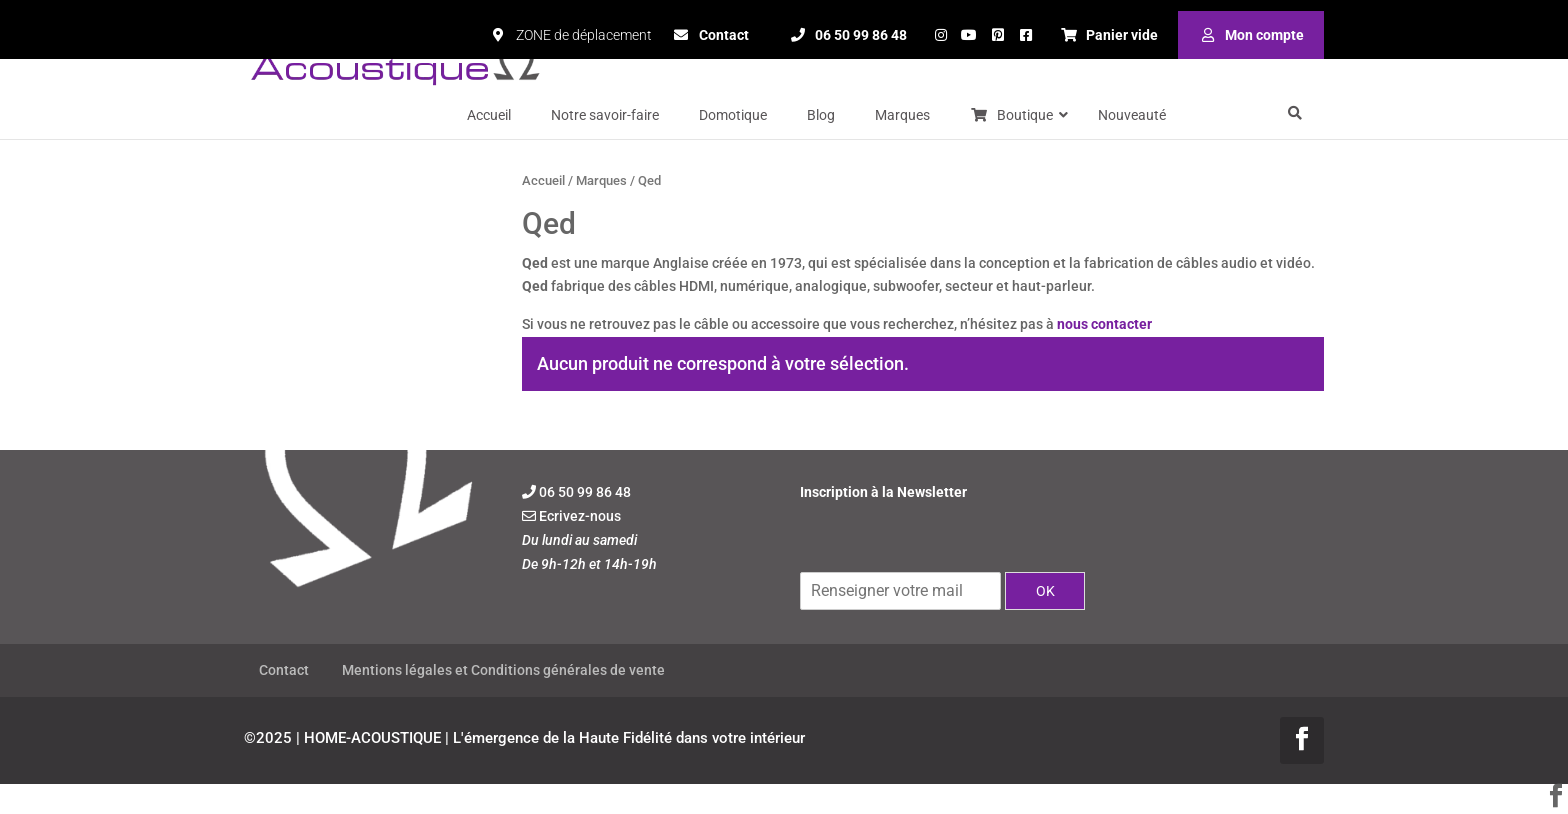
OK (1045, 591)
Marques (601, 180)
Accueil (543, 180)
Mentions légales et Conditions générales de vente (503, 670)
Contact (284, 670)
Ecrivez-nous (580, 516)
